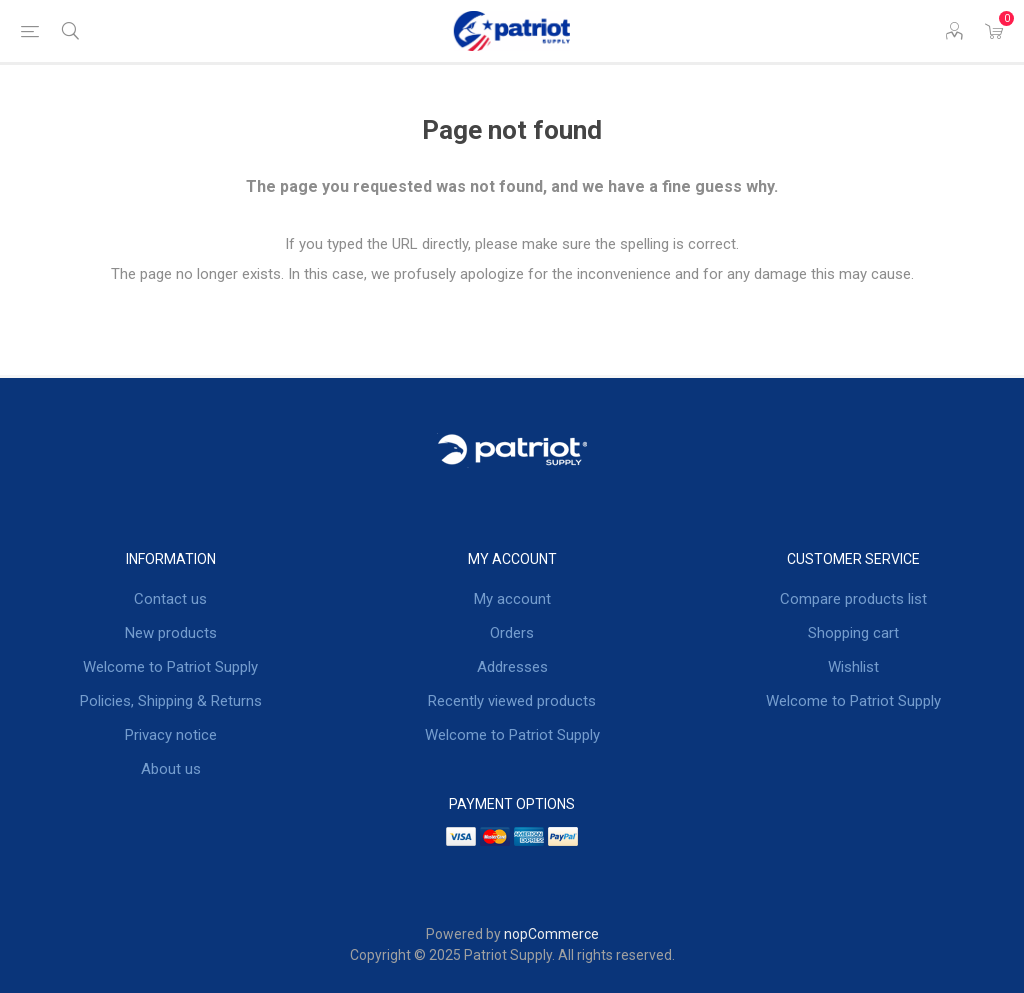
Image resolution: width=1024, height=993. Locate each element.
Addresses (512, 667)
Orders (512, 633)
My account (512, 599)
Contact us (170, 599)
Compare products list (853, 599)
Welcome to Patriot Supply (170, 667)
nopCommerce (551, 934)
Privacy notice (171, 735)
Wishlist (853, 667)
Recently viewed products (512, 701)
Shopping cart (853, 633)
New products (171, 633)
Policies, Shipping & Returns (171, 701)
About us (171, 769)
